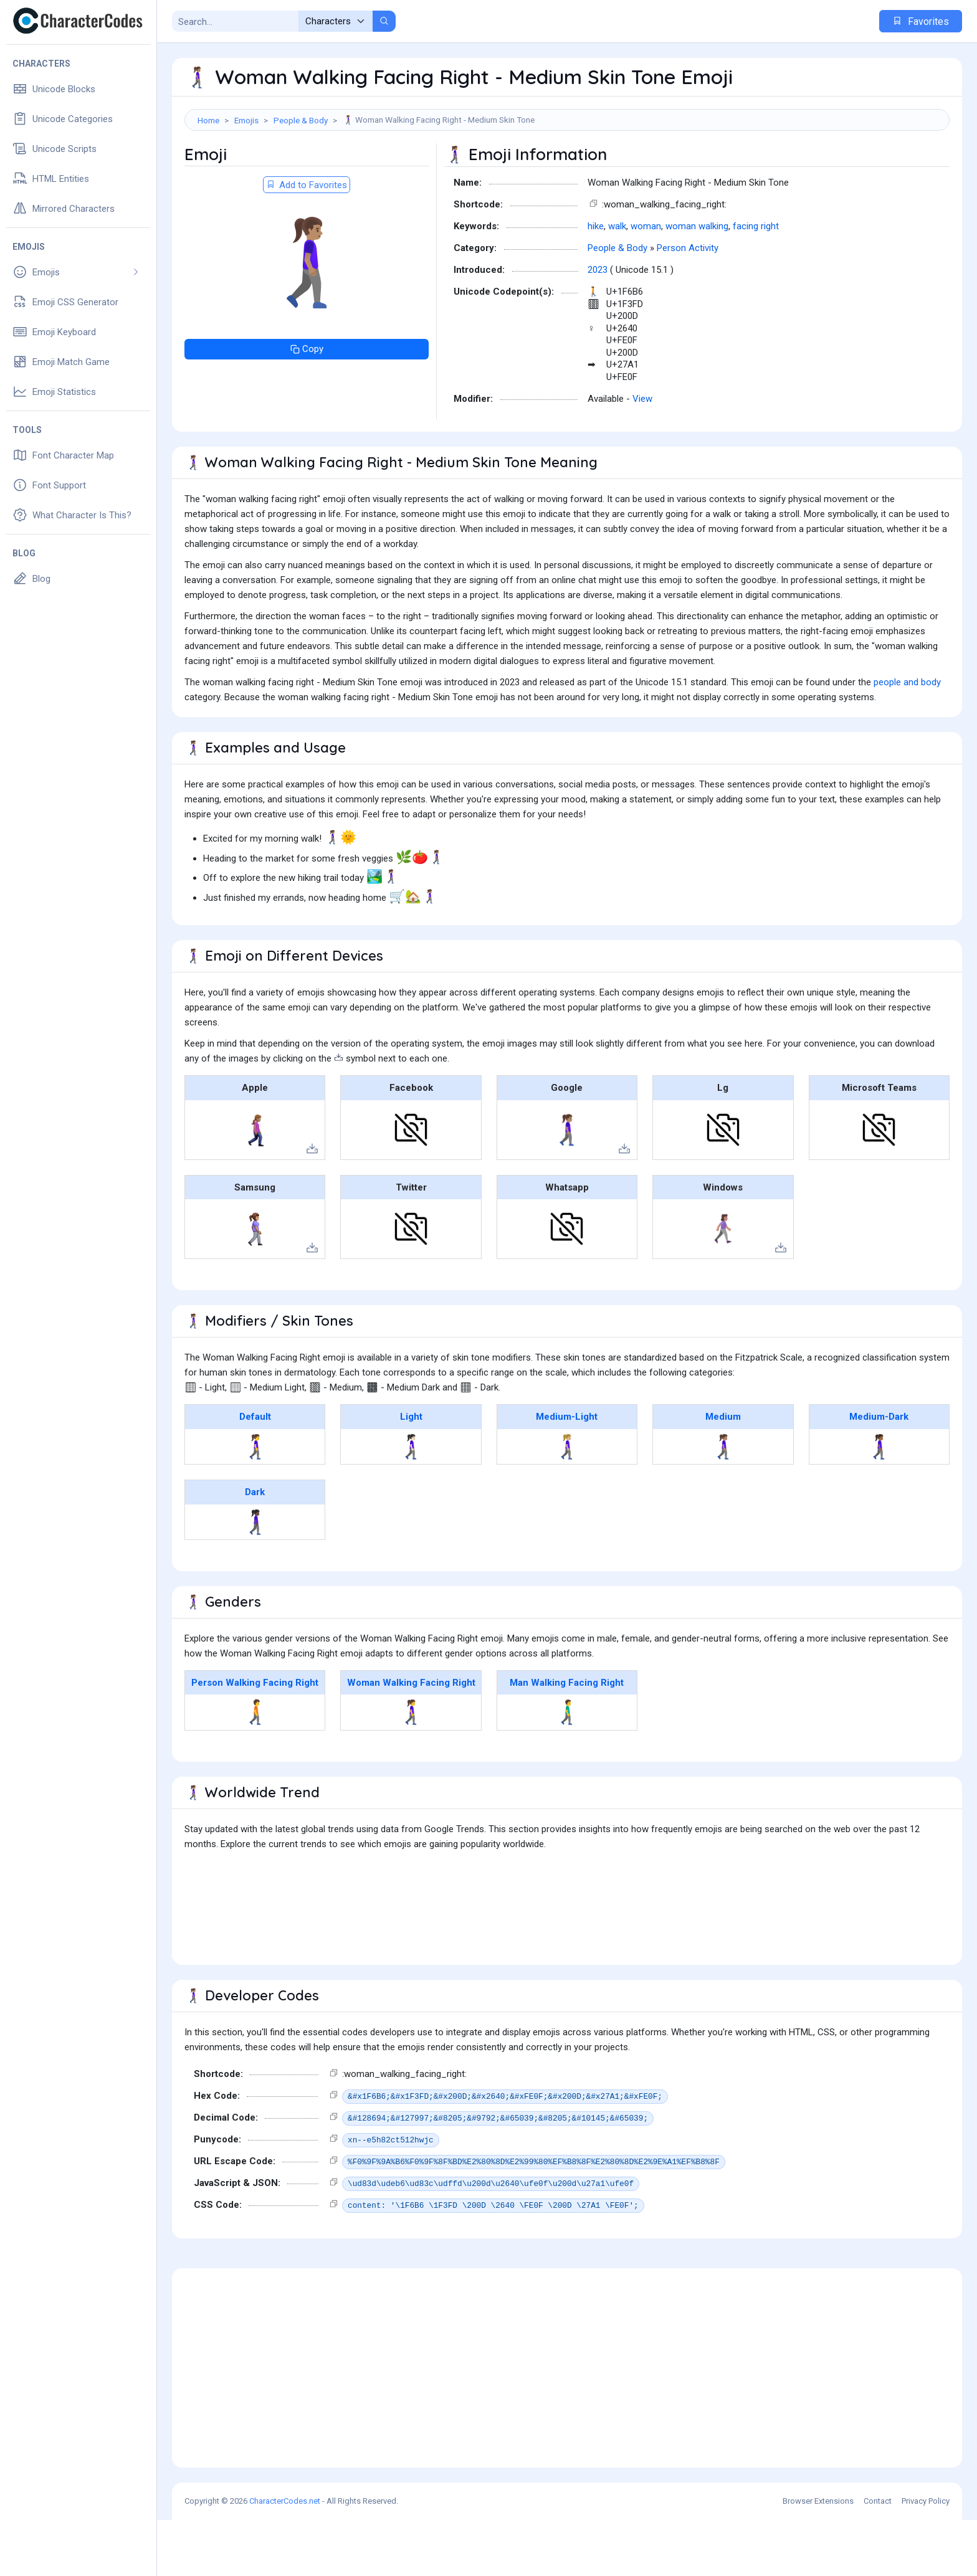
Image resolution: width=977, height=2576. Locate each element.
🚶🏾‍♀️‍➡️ (879, 1502)
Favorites (920, 21)
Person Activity (687, 304)
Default (255, 1472)
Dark (255, 1548)
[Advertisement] (567, 171)
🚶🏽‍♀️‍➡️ (723, 1502)
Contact (878, 2557)
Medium (723, 1472)
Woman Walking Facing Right (411, 1738)
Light (411, 1472)
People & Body (301, 120)
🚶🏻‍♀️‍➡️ (411, 1502)
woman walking (696, 282)
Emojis (246, 120)
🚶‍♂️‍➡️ (566, 1768)
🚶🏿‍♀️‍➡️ (255, 1578)
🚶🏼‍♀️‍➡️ (566, 1502)
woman (646, 282)
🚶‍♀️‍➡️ (255, 1502)
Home (208, 120)
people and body (907, 738)
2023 (598, 325)
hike (596, 282)
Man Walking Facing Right (567, 1738)
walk (617, 282)
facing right (756, 282)
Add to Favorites (306, 241)
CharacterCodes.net (284, 2557)
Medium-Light (567, 1472)
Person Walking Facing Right (254, 1738)
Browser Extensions (818, 2557)
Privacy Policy (926, 2557)
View (642, 454)
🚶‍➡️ (255, 1768)
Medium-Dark (878, 1472)
